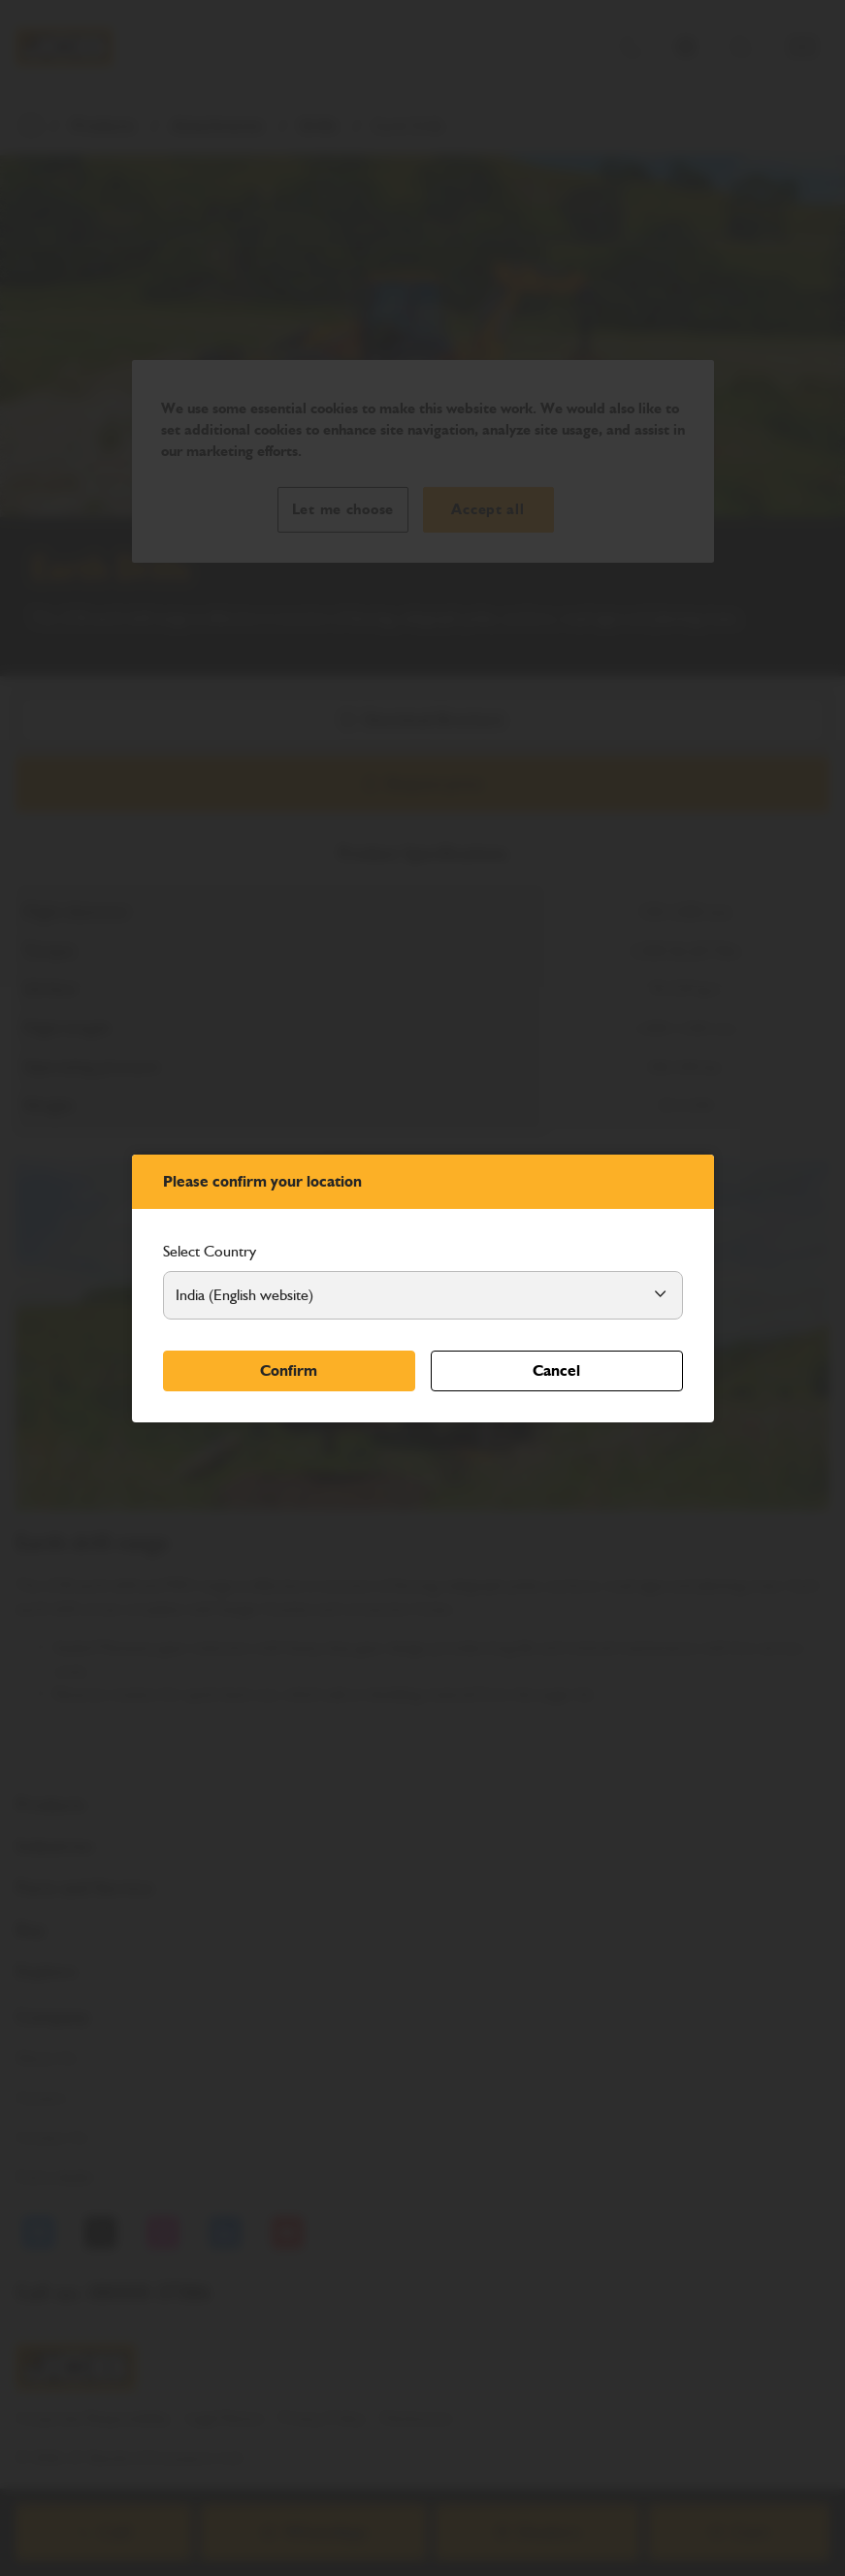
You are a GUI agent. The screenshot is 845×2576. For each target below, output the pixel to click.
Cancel (556, 1370)
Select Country (209, 1251)
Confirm (288, 1370)
